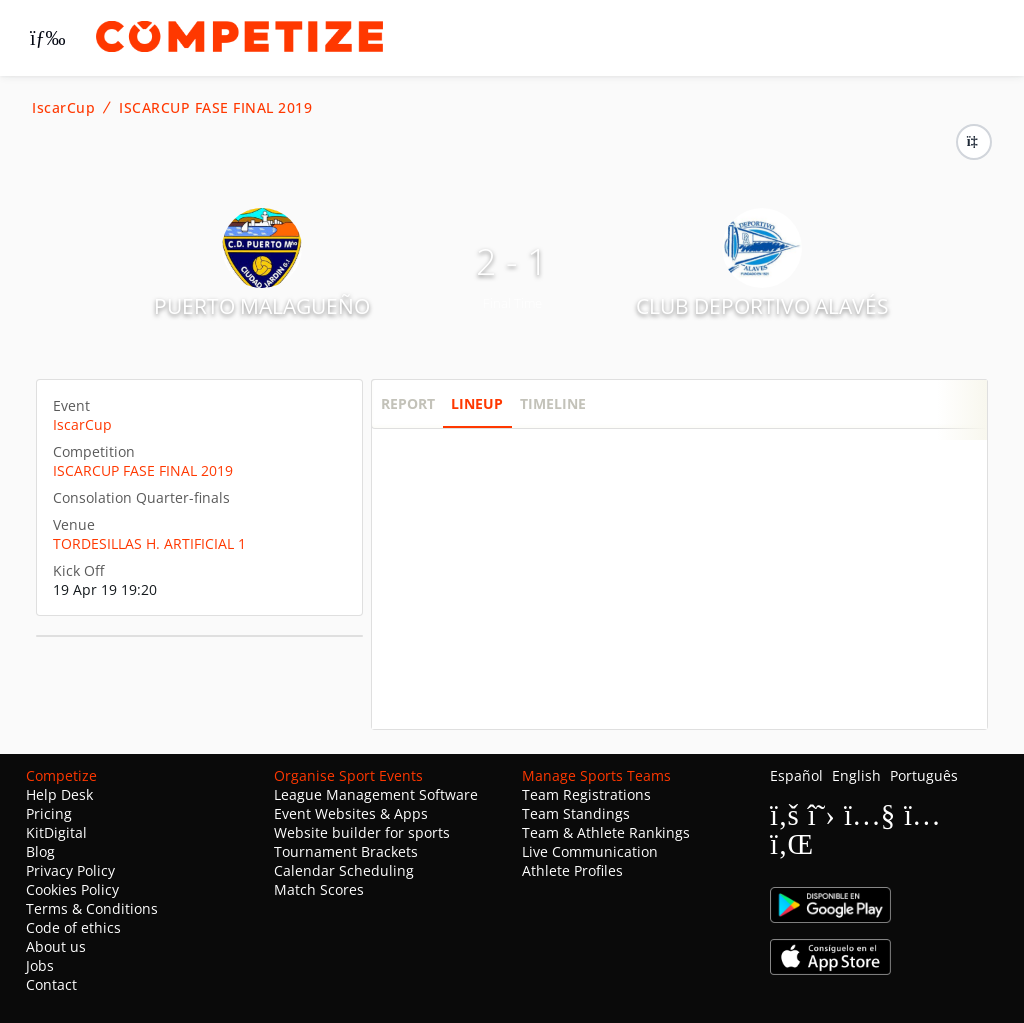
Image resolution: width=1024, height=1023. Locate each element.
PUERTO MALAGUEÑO (262, 306)
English (856, 775)
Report (408, 403)
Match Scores (319, 889)
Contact (51, 984)
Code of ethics (73, 927)
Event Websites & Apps (351, 813)
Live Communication (590, 851)
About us (56, 946)
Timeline (553, 403)
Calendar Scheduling (344, 870)
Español (796, 775)
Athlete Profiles (572, 870)
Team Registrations (586, 794)
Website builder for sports (362, 832)
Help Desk (59, 794)
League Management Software (376, 794)
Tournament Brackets (346, 851)
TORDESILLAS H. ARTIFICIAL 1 (149, 543)
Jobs (40, 965)
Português (924, 775)
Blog (40, 851)
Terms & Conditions (92, 908)
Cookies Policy (72, 889)
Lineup (477, 403)
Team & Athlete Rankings (606, 832)
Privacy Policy (70, 870)
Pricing (49, 813)
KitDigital (56, 832)
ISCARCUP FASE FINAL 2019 (215, 108)
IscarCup (63, 108)
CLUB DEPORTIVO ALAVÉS (762, 306)
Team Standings (576, 813)
